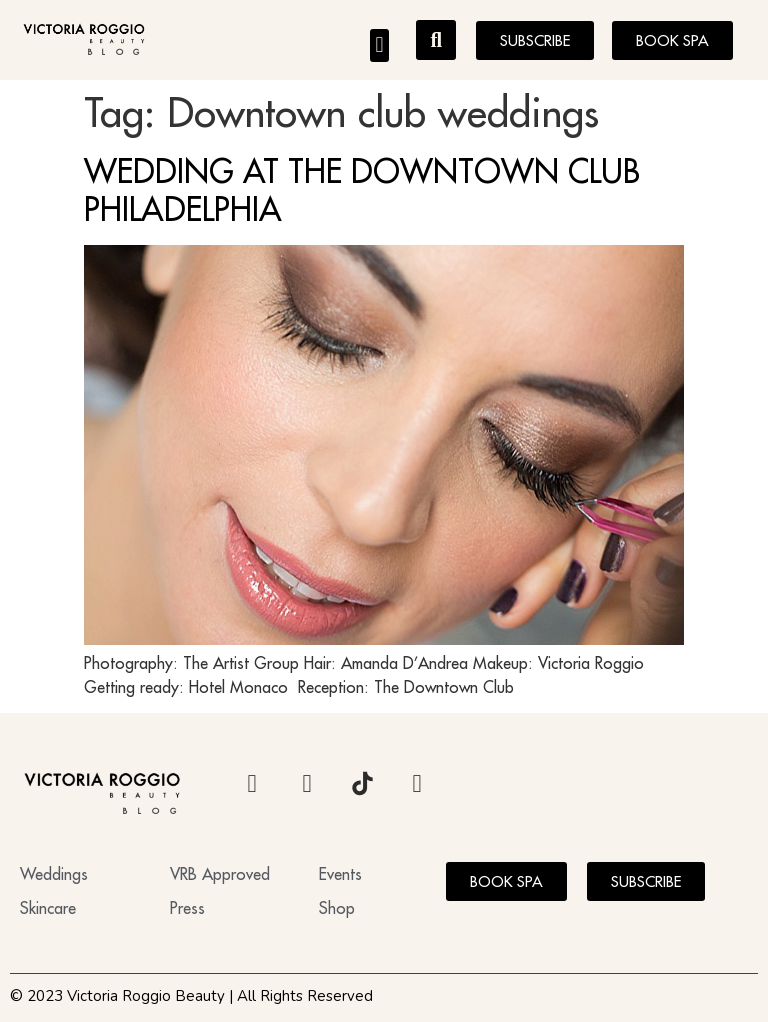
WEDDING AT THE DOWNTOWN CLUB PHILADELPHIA (362, 190)
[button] (379, 45)
